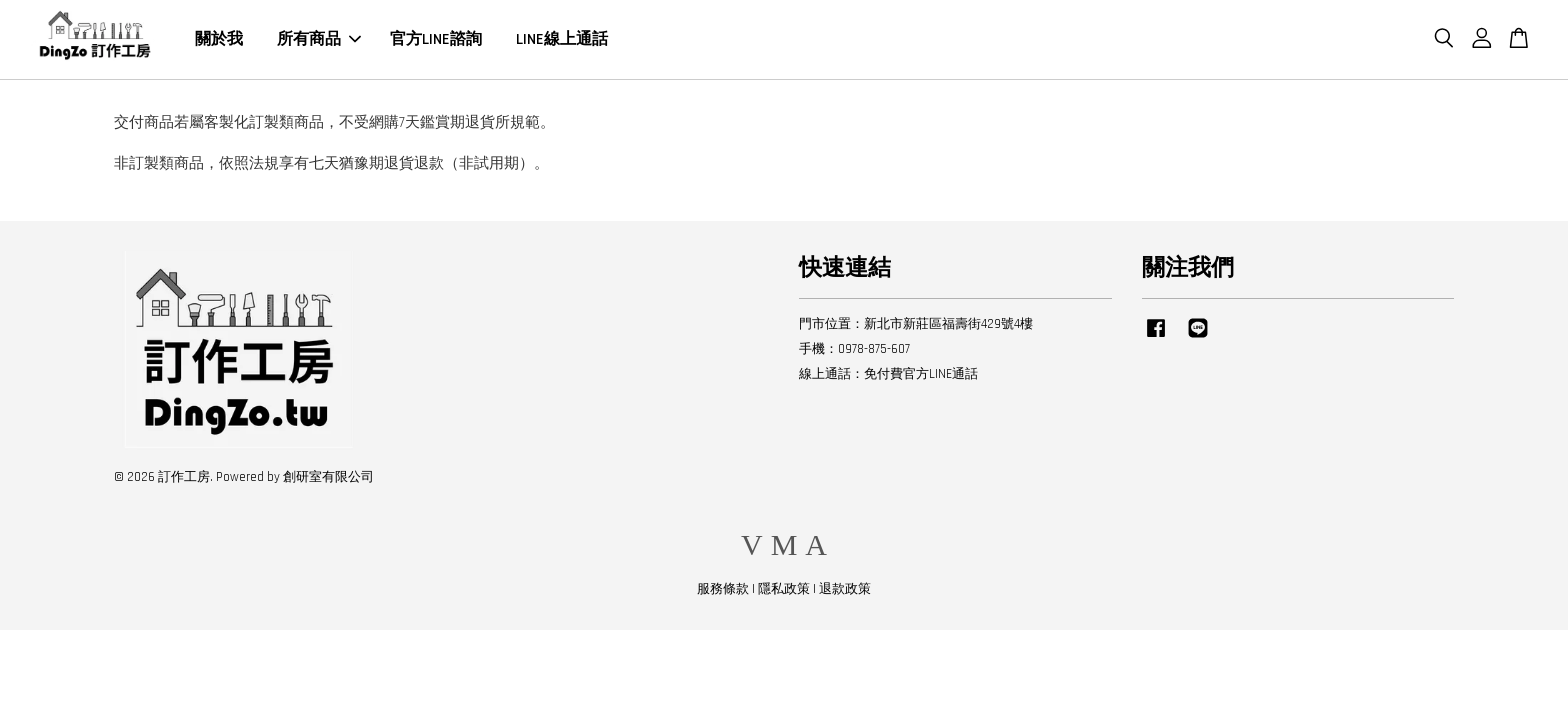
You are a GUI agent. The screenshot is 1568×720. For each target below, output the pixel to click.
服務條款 (723, 589)
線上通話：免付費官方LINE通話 (888, 374)
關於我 (219, 39)
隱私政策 (784, 589)
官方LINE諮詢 (436, 39)
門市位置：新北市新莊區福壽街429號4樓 (916, 324)
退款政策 (845, 589)
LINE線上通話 (562, 39)
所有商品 (319, 39)
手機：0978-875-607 (854, 349)
